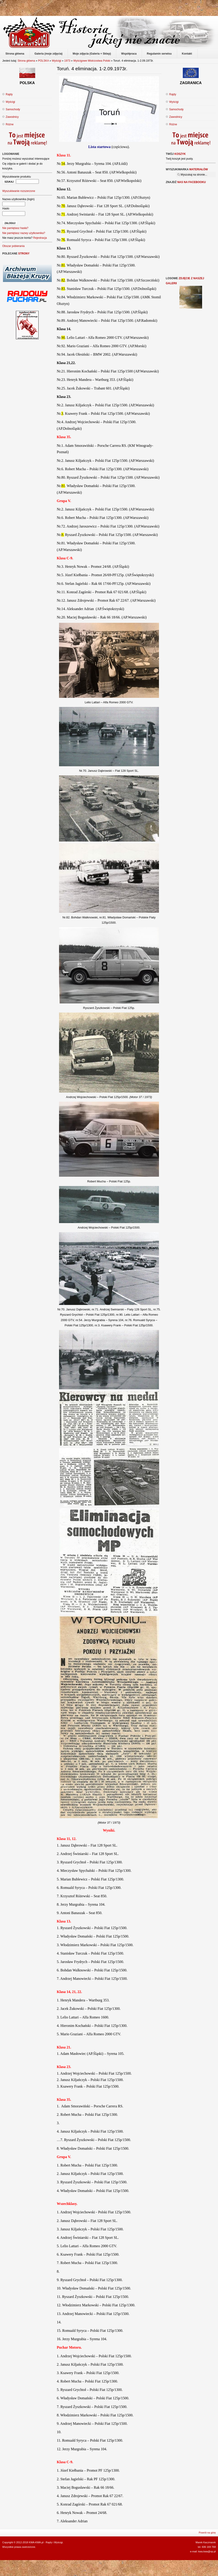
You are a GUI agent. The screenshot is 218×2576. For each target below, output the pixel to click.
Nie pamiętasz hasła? (15, 228)
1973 (67, 60)
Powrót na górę (207, 2532)
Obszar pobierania (13, 246)
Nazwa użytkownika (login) (18, 199)
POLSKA (43, 60)
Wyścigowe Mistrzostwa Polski (91, 60)
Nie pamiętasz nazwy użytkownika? (23, 233)
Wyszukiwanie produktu (16, 176)
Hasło (5, 208)
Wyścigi (56, 60)
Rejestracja (40, 237)
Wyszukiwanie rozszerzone (18, 191)
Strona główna (26, 60)
